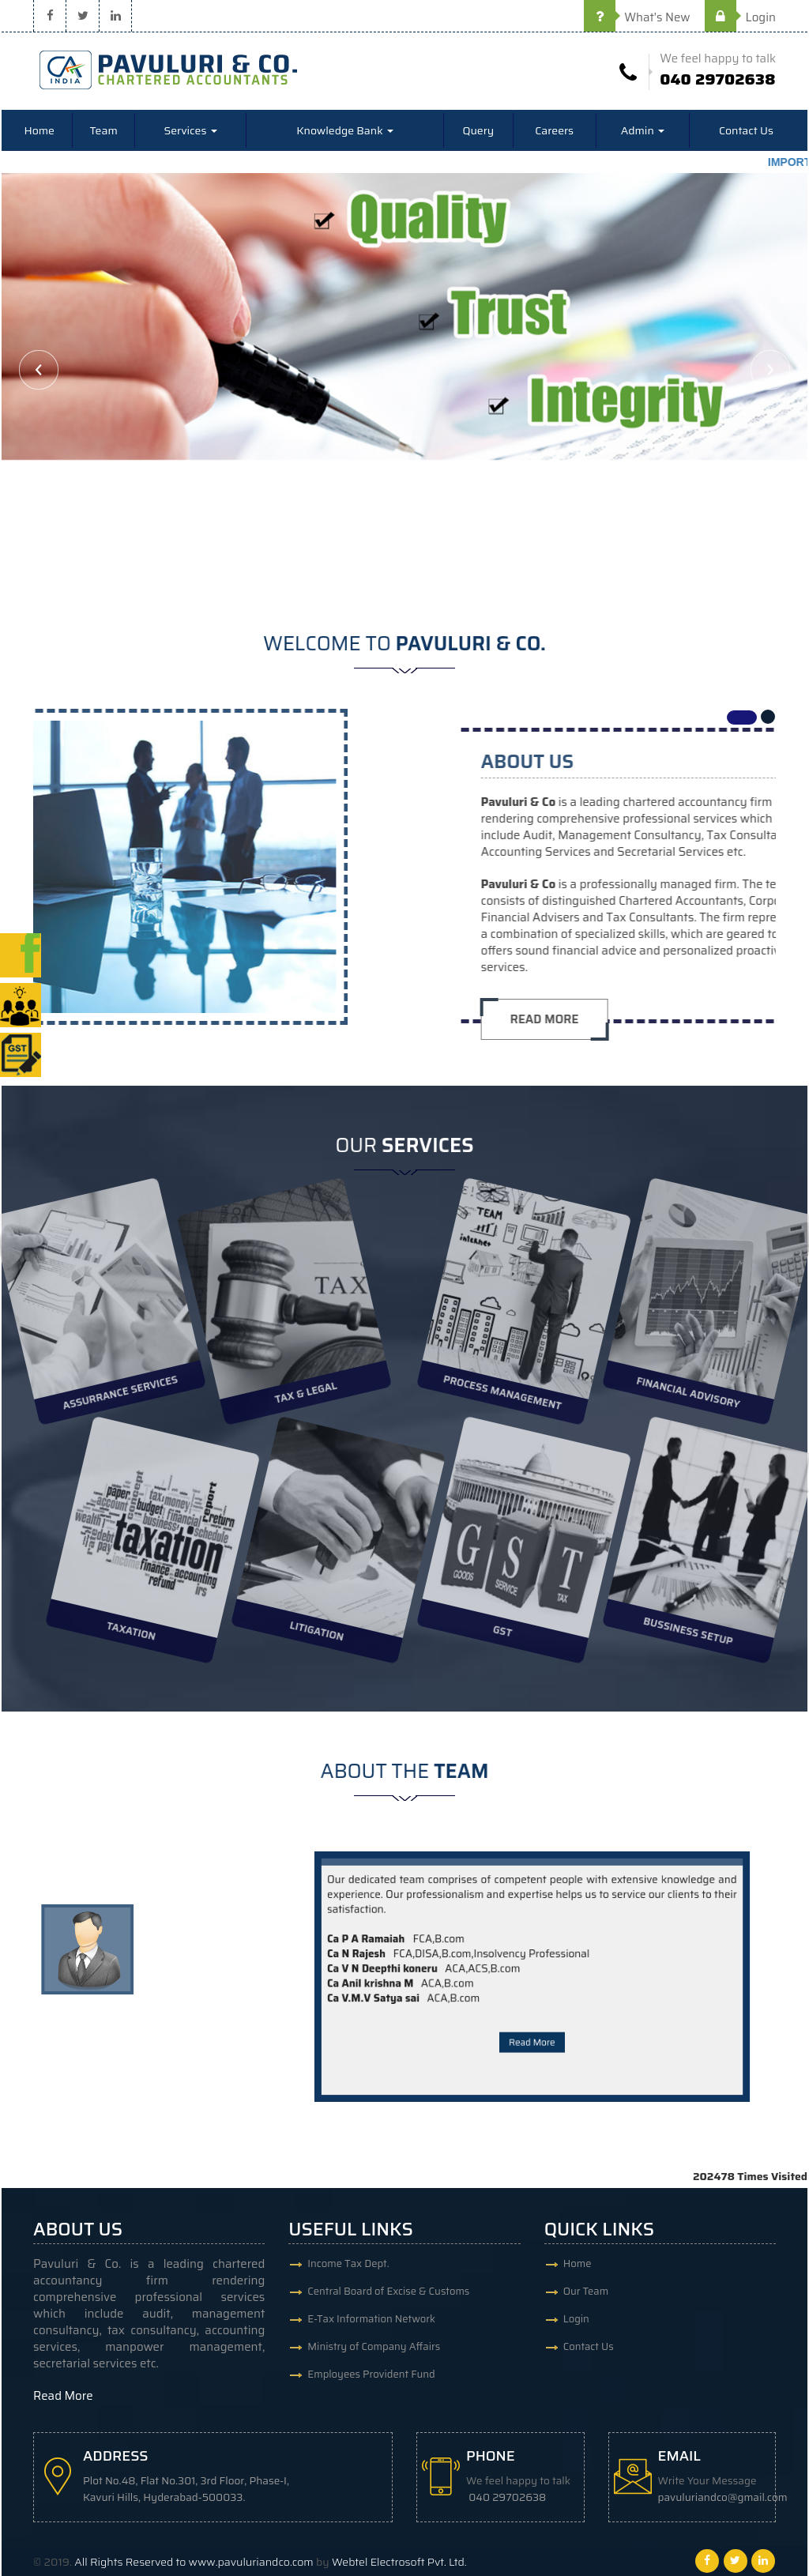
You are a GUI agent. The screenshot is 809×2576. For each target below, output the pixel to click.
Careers (554, 130)
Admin (642, 130)
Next (770, 370)
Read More (532, 2006)
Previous (38, 370)
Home (39, 130)
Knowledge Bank (344, 130)
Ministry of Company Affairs (373, 2346)
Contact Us (746, 130)
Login (740, 17)
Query (478, 130)
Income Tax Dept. (348, 2263)
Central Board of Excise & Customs (388, 2291)
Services (190, 130)
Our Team (586, 2291)
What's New (637, 17)
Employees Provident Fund (371, 2374)
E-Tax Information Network (371, 2318)
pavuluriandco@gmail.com (723, 2497)
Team (104, 130)
